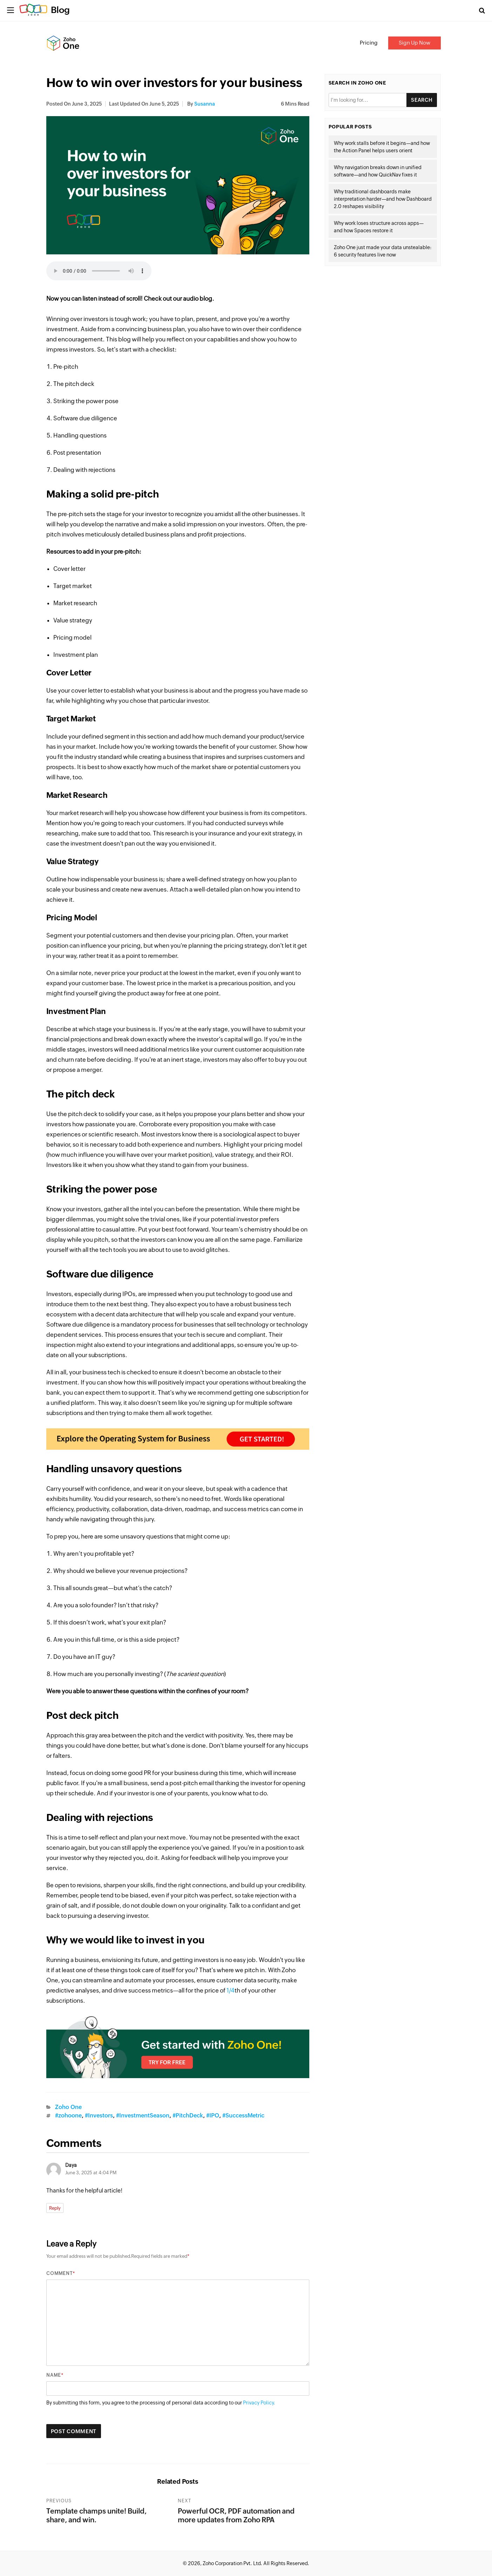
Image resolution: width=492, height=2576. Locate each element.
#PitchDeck (188, 2115)
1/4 (231, 1990)
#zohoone (68, 2115)
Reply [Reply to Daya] (55, 2208)
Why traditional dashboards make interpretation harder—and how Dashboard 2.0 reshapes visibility (383, 199)
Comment (59, 2273)
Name (53, 2375)
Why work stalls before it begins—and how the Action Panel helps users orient (382, 146)
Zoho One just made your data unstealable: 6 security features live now (383, 251)
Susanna (204, 104)
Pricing (369, 43)
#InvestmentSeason (142, 2115)
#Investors (99, 2115)
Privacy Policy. (259, 2402)
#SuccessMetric (243, 2115)
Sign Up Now (414, 43)
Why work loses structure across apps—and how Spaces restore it (379, 226)
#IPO (212, 2115)
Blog (60, 10)
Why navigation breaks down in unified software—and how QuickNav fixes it (378, 171)
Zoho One (68, 2107)
